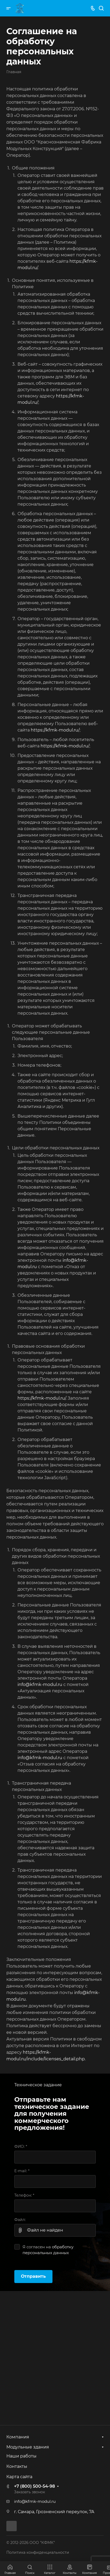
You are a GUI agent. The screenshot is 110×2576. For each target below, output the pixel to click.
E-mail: (21, 2171)
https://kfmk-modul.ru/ (55, 730)
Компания (17, 2436)
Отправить (33, 2276)
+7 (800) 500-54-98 (34, 2486)
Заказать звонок (29, 2492)
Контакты (16, 2466)
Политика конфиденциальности (37, 2552)
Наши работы (21, 2456)
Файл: (20, 2220)
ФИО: (20, 2146)
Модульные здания (27, 2447)
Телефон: (24, 2195)
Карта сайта (19, 2476)
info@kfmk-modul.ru (39, 1684)
